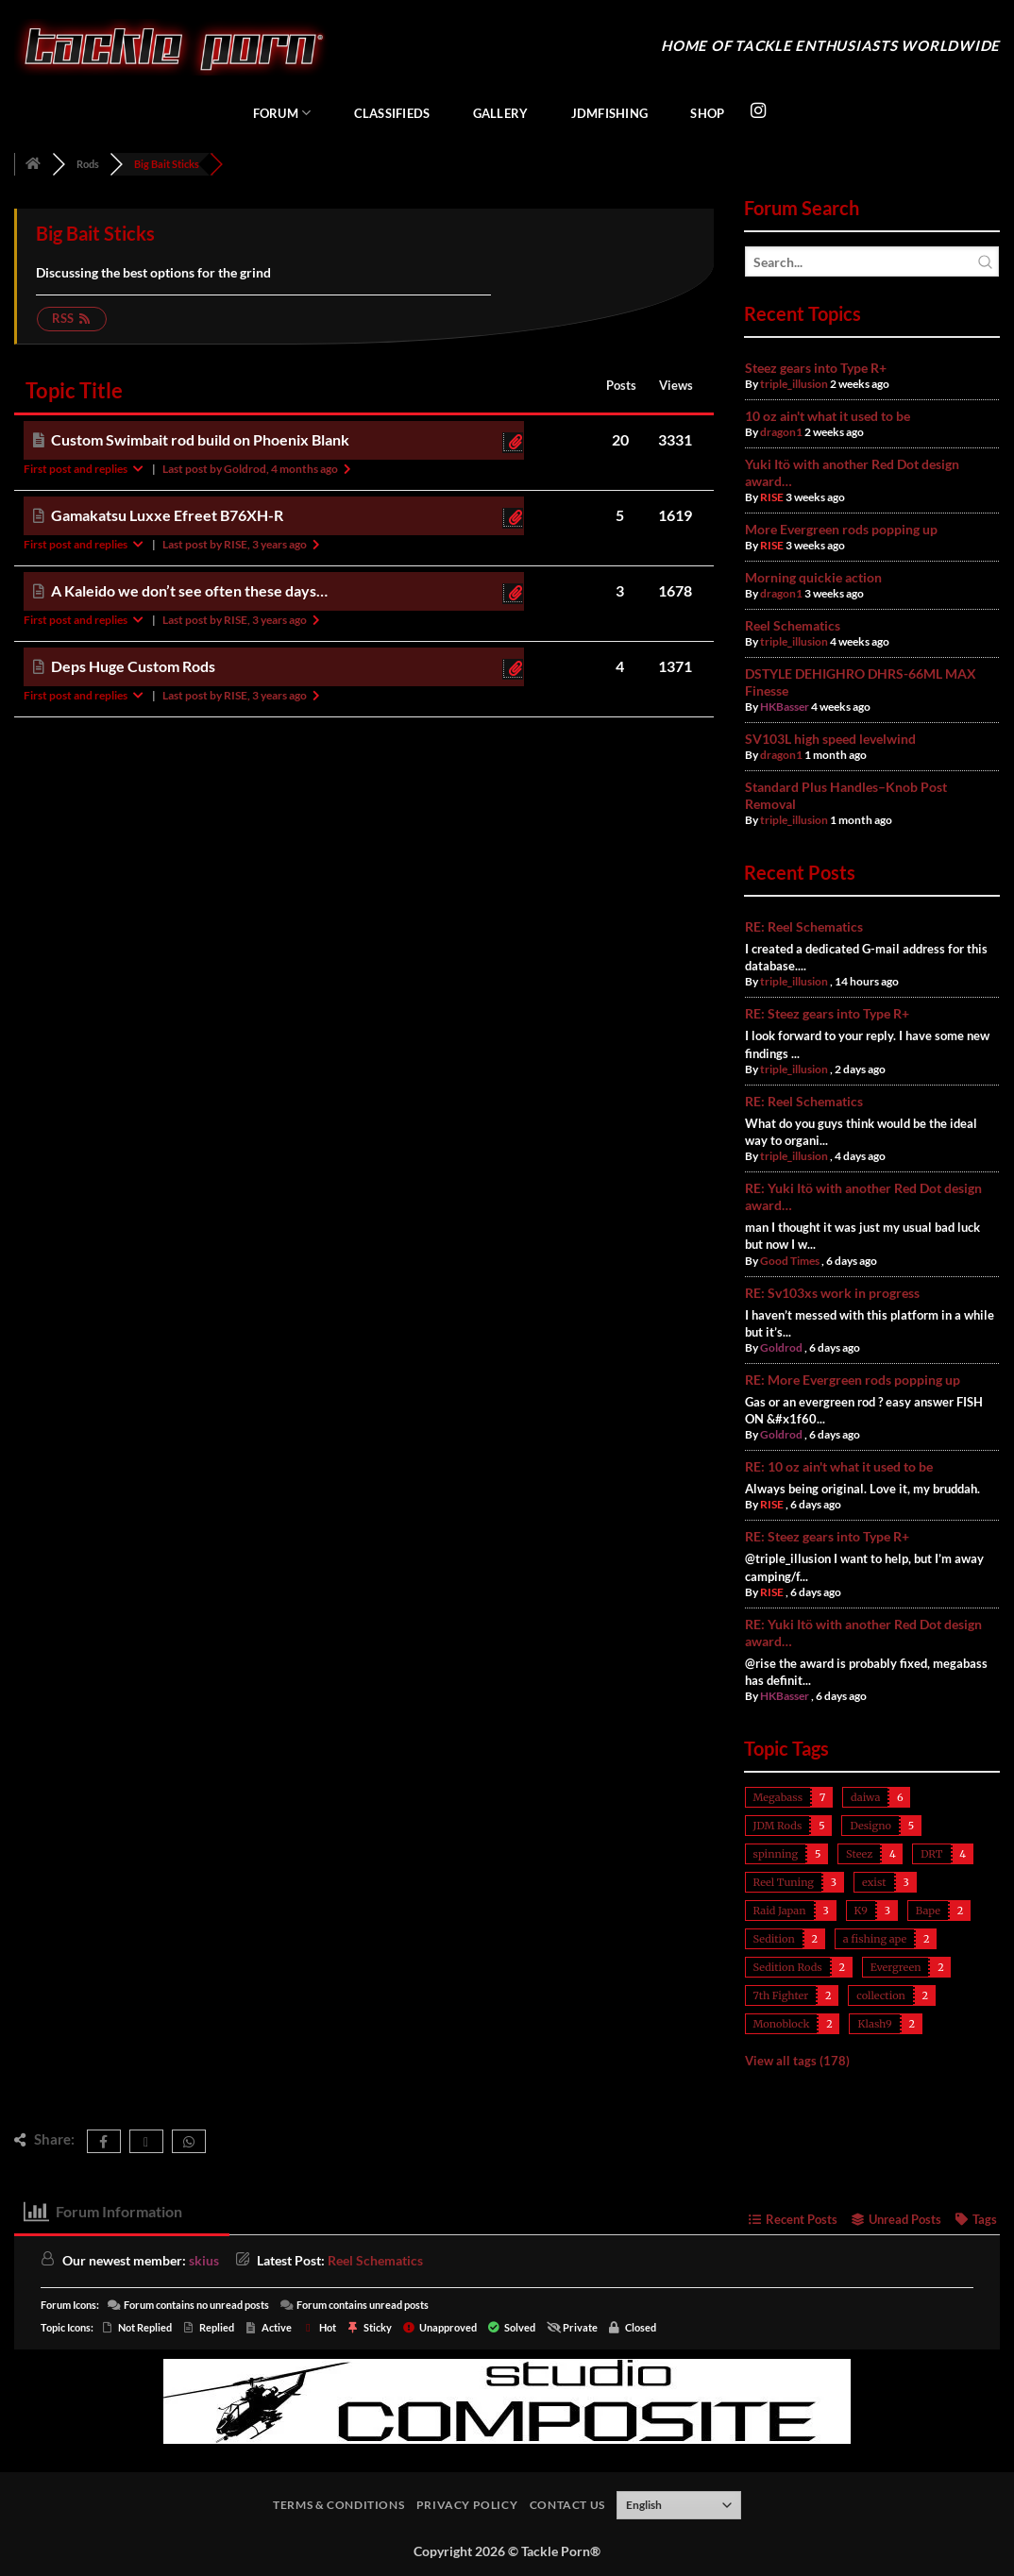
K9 (861, 1910)
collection (880, 1995)
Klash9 (874, 2023)
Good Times (790, 1261)
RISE (772, 497)
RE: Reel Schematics (804, 926)
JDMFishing (610, 113)
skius (204, 2260)
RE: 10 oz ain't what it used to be (839, 1466)
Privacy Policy (467, 2505)
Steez (859, 1853)
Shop (707, 113)
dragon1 (781, 432)
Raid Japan (779, 1910)
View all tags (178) (797, 2060)
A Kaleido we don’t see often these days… (189, 590)
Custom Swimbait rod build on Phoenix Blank (200, 439)
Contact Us (567, 2505)
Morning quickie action (813, 577)
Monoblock (781, 2023)
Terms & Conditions (338, 2505)
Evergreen (895, 1967)
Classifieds (392, 113)
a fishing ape (874, 1938)
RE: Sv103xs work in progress (832, 1293)
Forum (282, 113)
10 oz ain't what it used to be (827, 416)
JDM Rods (778, 1825)
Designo (870, 1825)
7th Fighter (781, 1995)
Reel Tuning (783, 1882)
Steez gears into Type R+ (816, 368)
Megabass (778, 1797)
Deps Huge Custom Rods (133, 666)
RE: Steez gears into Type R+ (827, 1013)
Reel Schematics (792, 625)
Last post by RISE (242, 544)
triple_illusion (794, 384)
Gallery (501, 113)
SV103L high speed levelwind (830, 739)
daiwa (865, 1797)
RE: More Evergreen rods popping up (852, 1380)
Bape (928, 1910)
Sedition (774, 1938)
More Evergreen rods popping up (841, 529)
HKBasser (784, 706)
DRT (931, 1853)
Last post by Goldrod (258, 469)
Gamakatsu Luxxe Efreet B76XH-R (167, 515)
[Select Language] (679, 2505)
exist (874, 1882)
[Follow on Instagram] (758, 111)
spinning (776, 1853)
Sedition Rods (787, 1967)
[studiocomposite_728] (507, 2400)
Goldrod (781, 1347)
